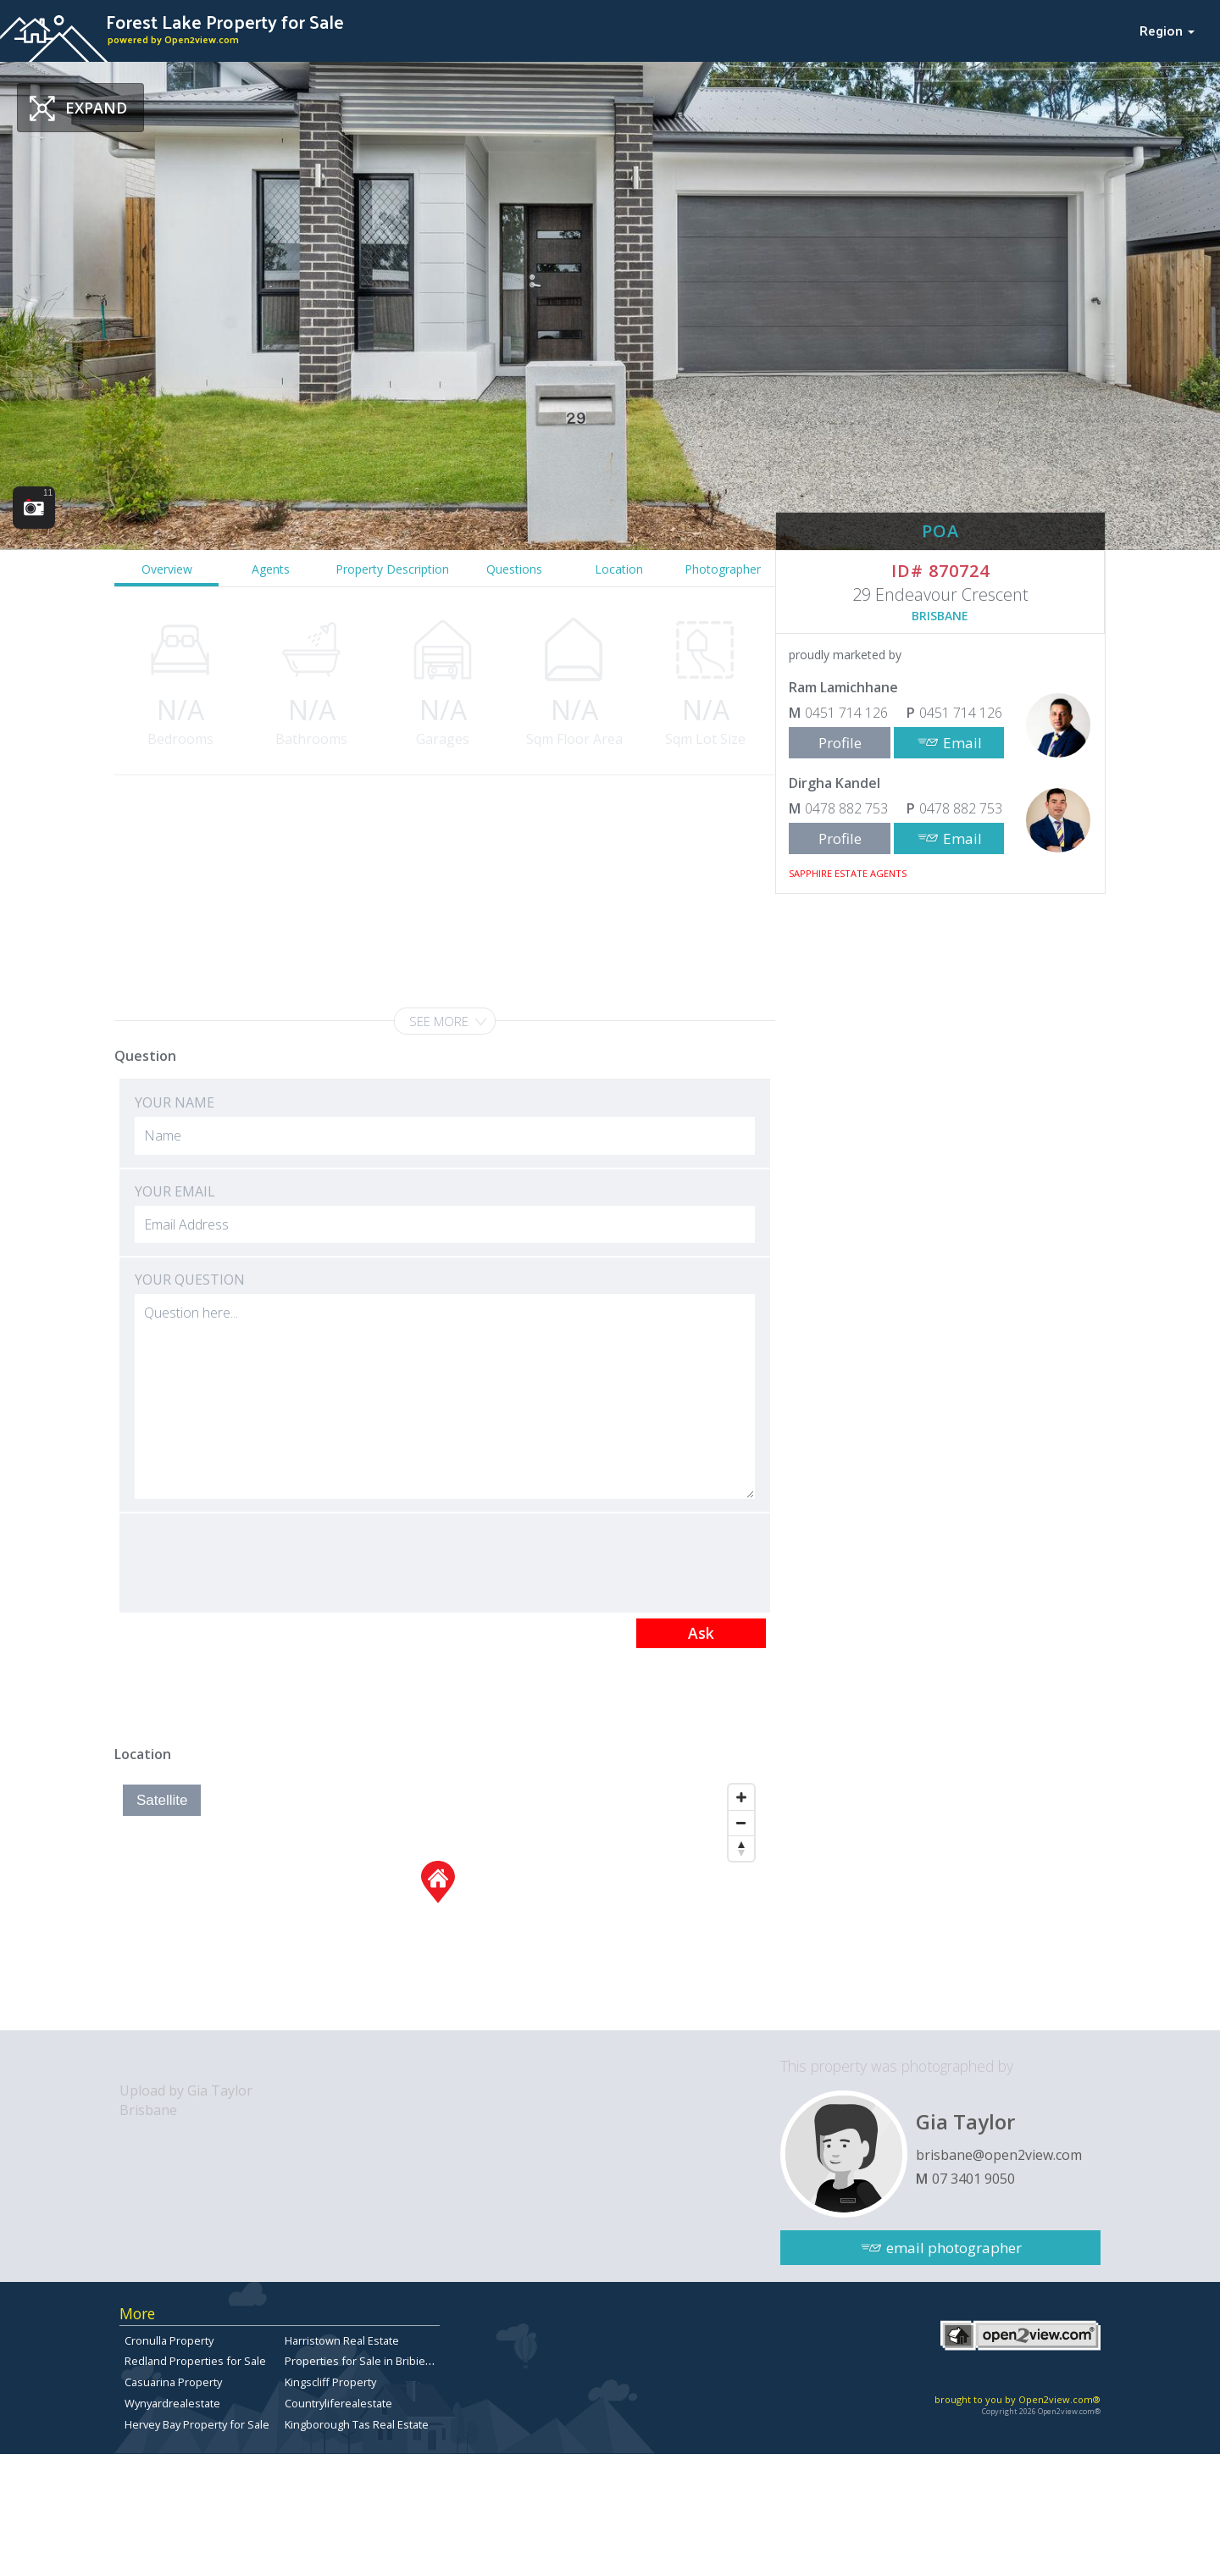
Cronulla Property (169, 2340)
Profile (840, 742)
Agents (271, 569)
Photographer (723, 569)
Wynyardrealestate (172, 2403)
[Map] (438, 1903)
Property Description (392, 569)
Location (619, 569)
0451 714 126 (846, 712)
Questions (514, 569)
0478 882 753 (846, 808)
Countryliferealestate (338, 2403)
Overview (166, 569)
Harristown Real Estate (342, 2340)
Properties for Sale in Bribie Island (371, 2360)
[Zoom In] (741, 1797)
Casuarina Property (173, 2382)
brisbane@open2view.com (999, 2155)
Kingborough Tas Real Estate (357, 2424)
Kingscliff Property (330, 2382)
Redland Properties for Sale (195, 2360)
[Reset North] (741, 1848)
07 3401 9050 (973, 2178)
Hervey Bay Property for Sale (197, 2424)
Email (962, 742)
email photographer (954, 2247)
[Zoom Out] (741, 1822)
